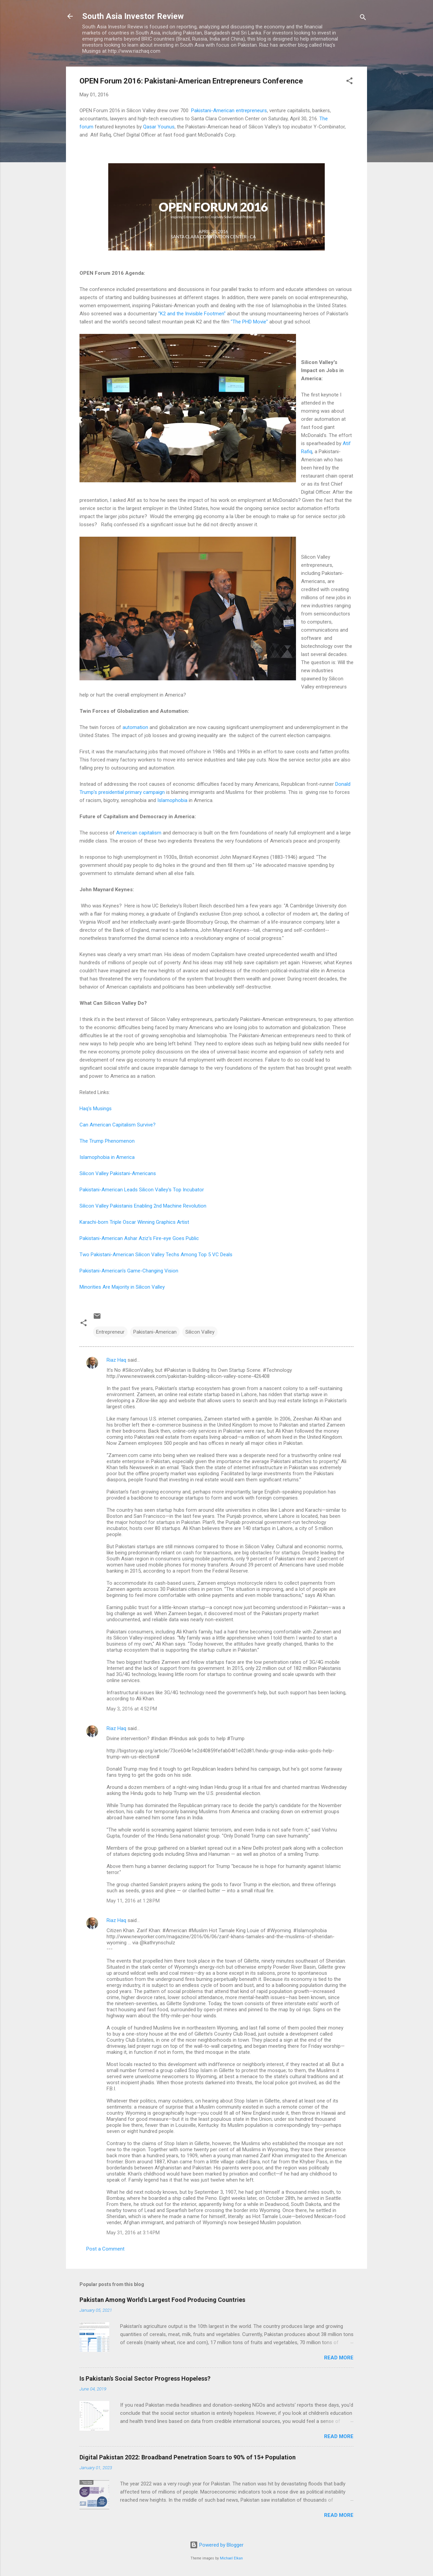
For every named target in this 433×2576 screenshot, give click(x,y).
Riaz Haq (116, 1360)
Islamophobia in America (107, 1157)
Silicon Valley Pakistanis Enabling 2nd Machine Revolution (142, 1206)
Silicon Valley (199, 1332)
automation (135, 727)
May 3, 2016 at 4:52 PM (132, 1709)
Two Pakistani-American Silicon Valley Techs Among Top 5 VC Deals (155, 1254)
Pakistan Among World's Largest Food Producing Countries (162, 2299)
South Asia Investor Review (133, 16)
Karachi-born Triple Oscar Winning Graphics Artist (134, 1222)
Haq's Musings (95, 1108)
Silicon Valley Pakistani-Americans (117, 1173)
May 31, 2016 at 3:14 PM (133, 2233)
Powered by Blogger (217, 2545)
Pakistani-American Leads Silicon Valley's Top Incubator (141, 1190)
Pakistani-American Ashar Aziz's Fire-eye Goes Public (139, 1238)
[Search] (363, 18)
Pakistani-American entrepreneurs (229, 110)
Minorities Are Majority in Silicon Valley (122, 1287)
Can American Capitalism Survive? (117, 1125)
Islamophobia (172, 800)
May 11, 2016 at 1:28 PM (133, 1901)
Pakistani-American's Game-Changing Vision (129, 1271)
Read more (339, 2358)
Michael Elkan (231, 2558)
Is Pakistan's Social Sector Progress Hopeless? (144, 2378)
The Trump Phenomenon (107, 1141)
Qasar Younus (159, 127)
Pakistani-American (155, 1332)
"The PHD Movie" (249, 322)
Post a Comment (105, 2249)
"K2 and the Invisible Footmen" (192, 314)
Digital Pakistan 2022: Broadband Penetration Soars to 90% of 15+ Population (187, 2457)
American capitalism (138, 833)
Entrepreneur (110, 1332)
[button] (349, 82)
